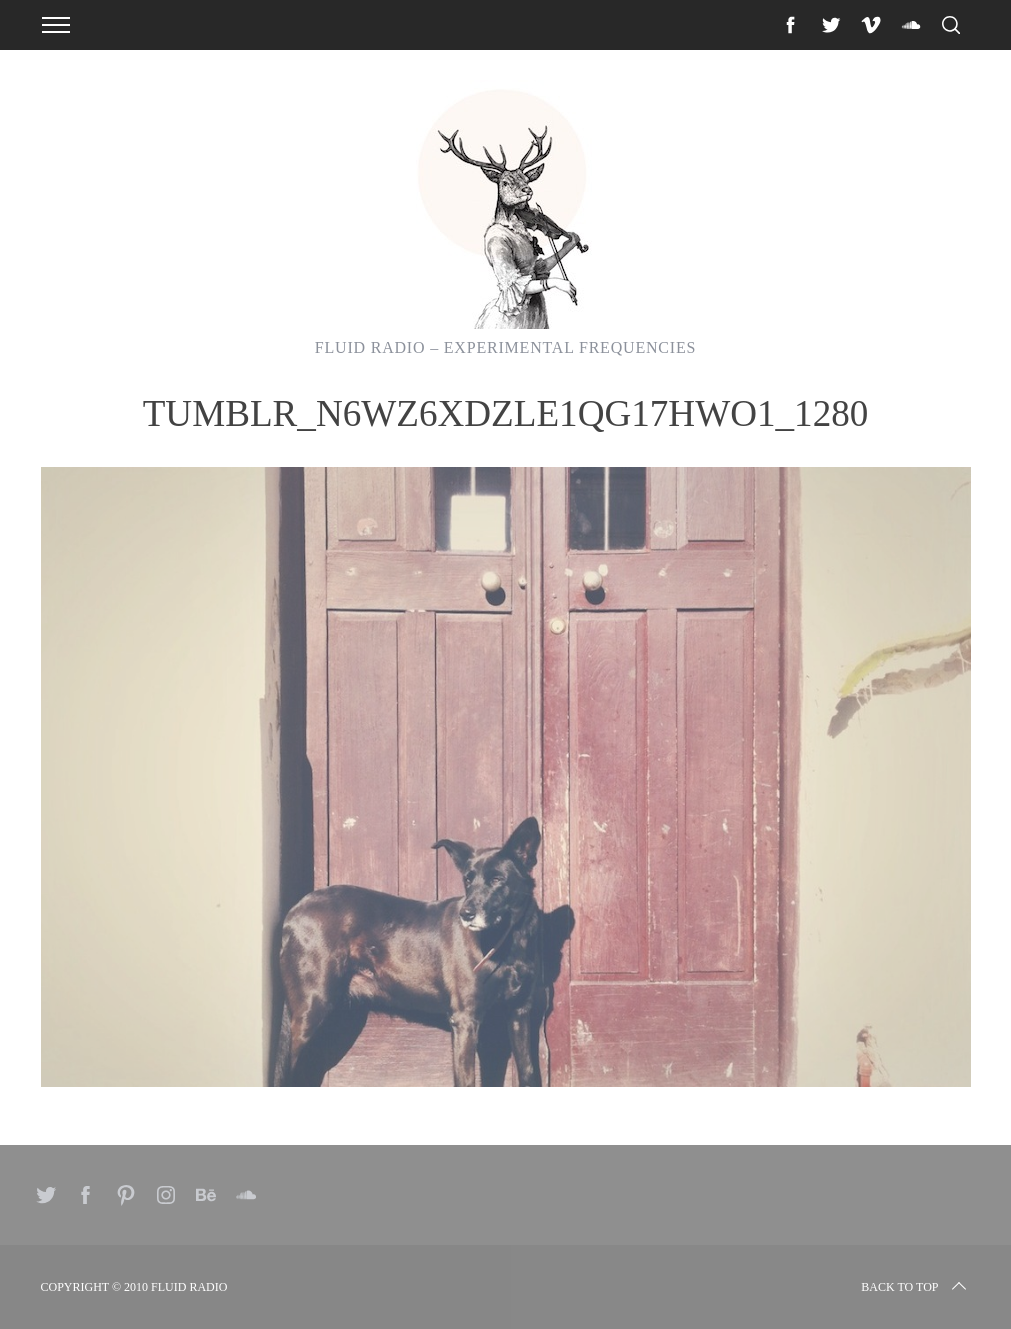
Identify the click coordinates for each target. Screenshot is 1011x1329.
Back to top (915, 1287)
